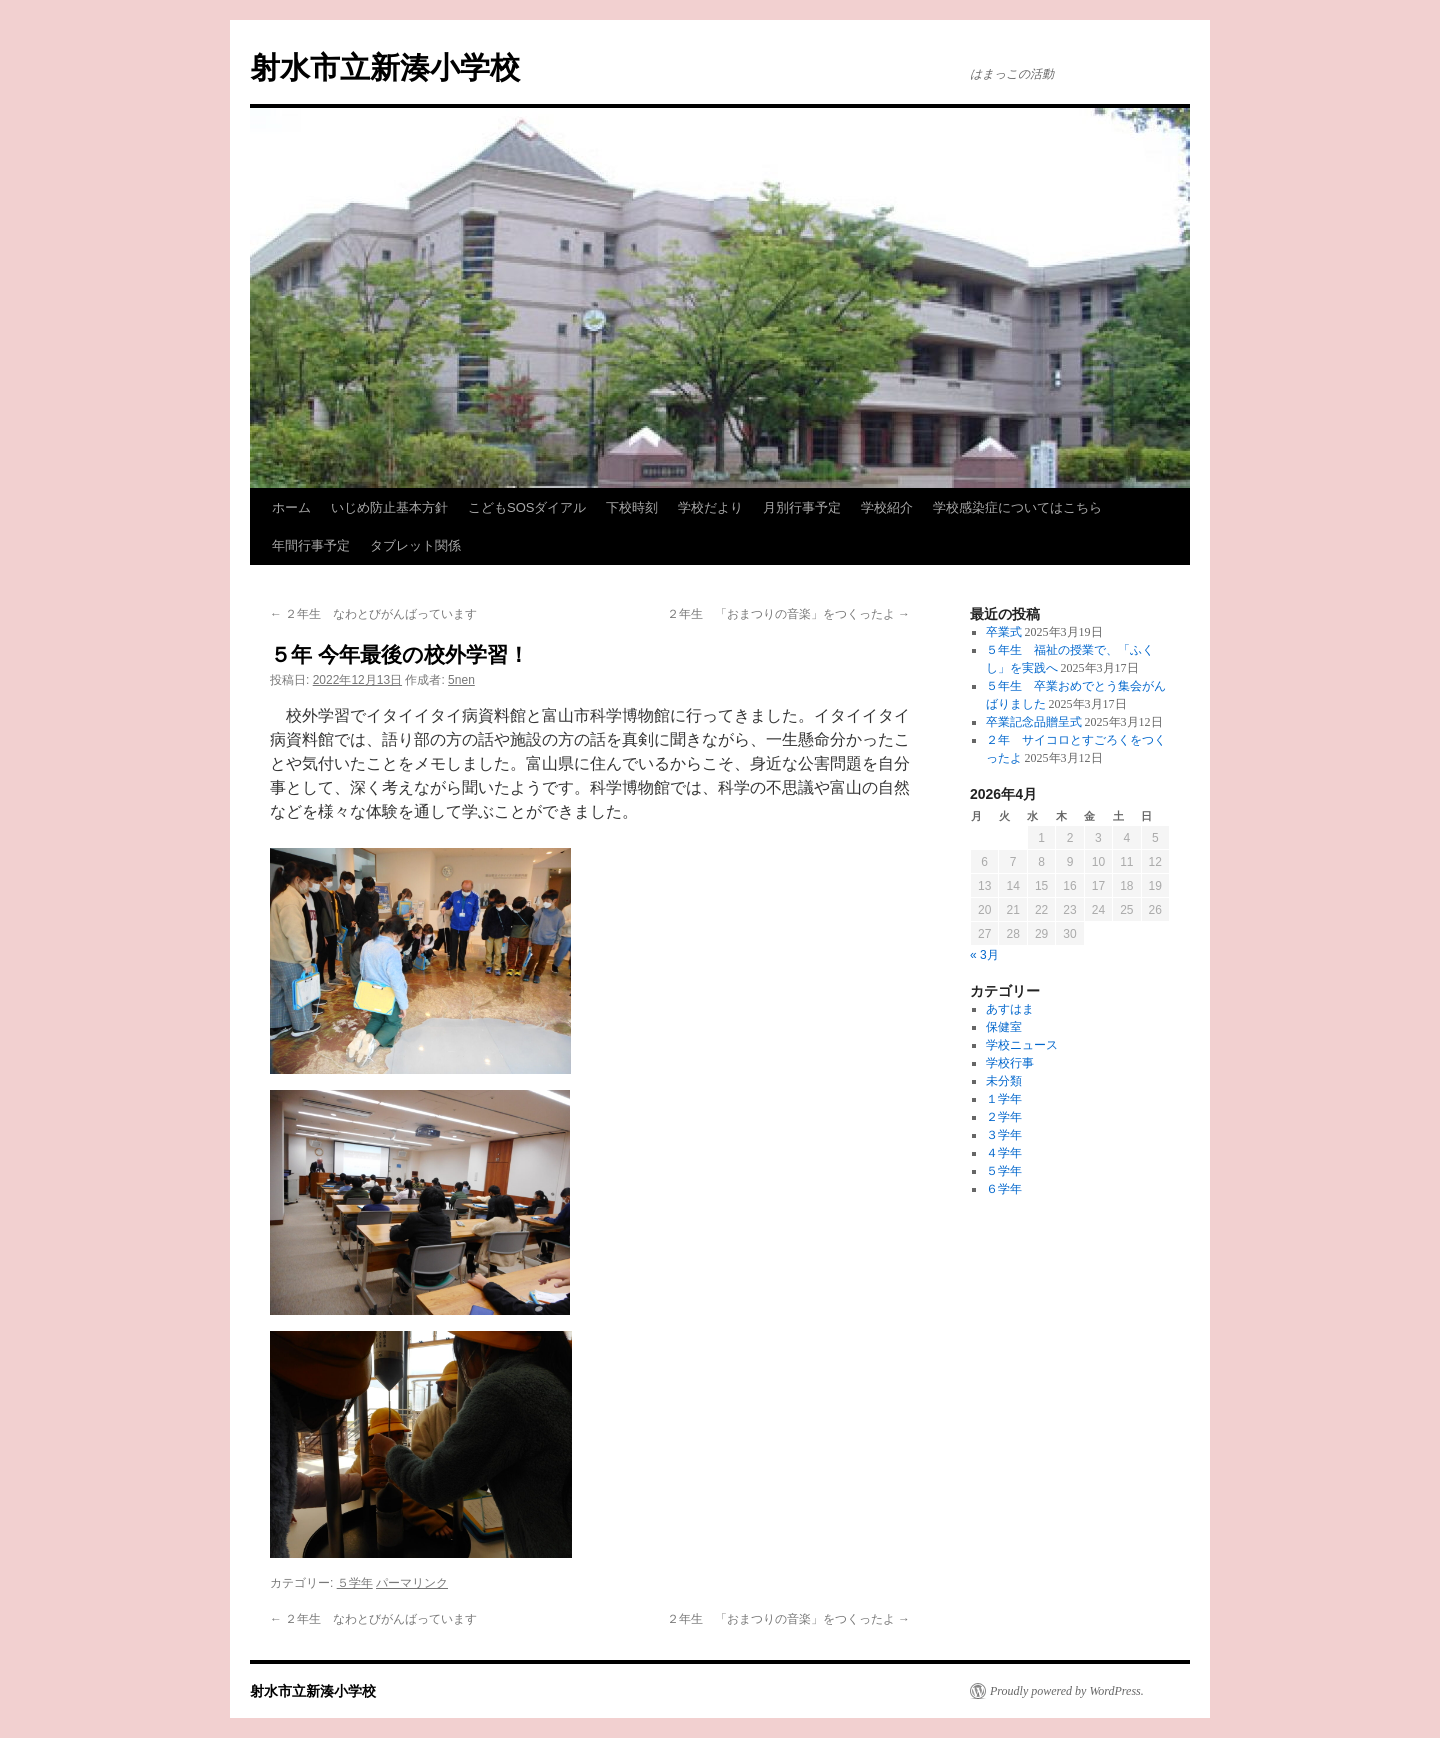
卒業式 (1004, 632)
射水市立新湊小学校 (385, 67)
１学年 (1004, 1099)
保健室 (1004, 1027)
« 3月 (984, 955)
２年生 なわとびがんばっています (373, 614)
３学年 (1004, 1135)
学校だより (710, 507)
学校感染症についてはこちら (1017, 507)
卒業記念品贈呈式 (1034, 722)
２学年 (1004, 1117)
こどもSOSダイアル (527, 507)
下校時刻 (632, 507)
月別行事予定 (802, 507)
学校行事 (1010, 1063)
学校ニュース (1022, 1045)
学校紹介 (887, 507)
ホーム (291, 507)
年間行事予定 (311, 545)
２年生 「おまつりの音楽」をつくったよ (788, 614)
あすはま (1010, 1009)
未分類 (1004, 1081)
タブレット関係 (415, 545)
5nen (461, 680)
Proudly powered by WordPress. (1067, 1691)
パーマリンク (412, 1583)
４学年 (1004, 1153)
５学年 (355, 1583)
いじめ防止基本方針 (389, 507)
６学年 (1004, 1189)
